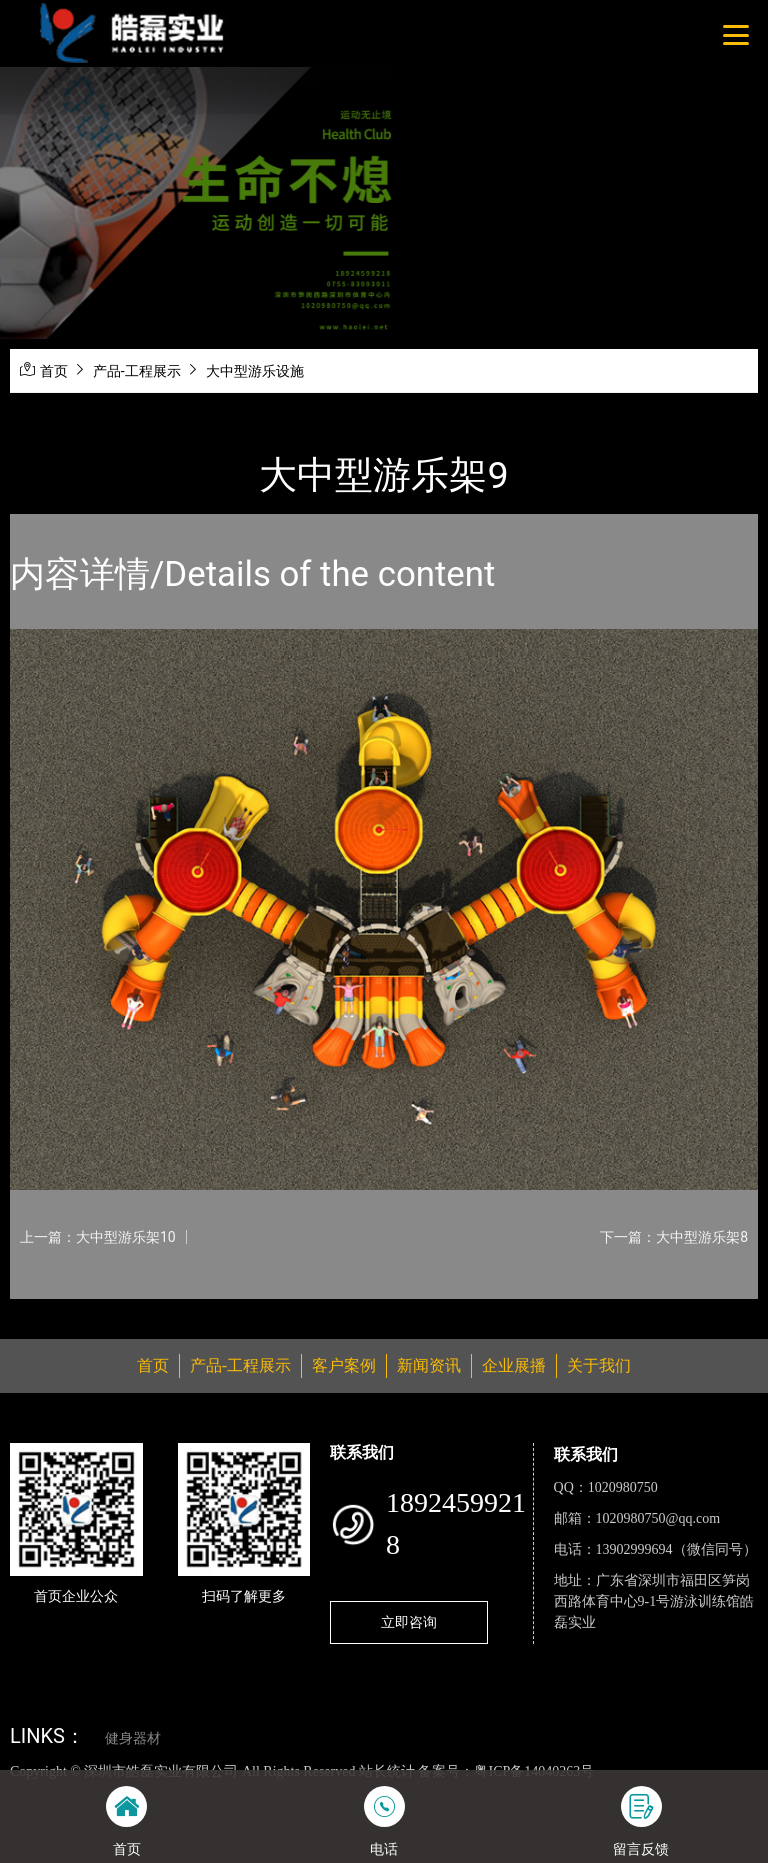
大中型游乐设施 (255, 371)
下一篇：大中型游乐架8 (674, 1237)
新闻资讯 (429, 1365)
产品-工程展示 (137, 371)
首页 (54, 371)
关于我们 (599, 1365)
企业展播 (514, 1365)
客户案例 (344, 1365)
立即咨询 (409, 1622)
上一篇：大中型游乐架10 (98, 1237)
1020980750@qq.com (658, 1518)
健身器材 (133, 1738)
